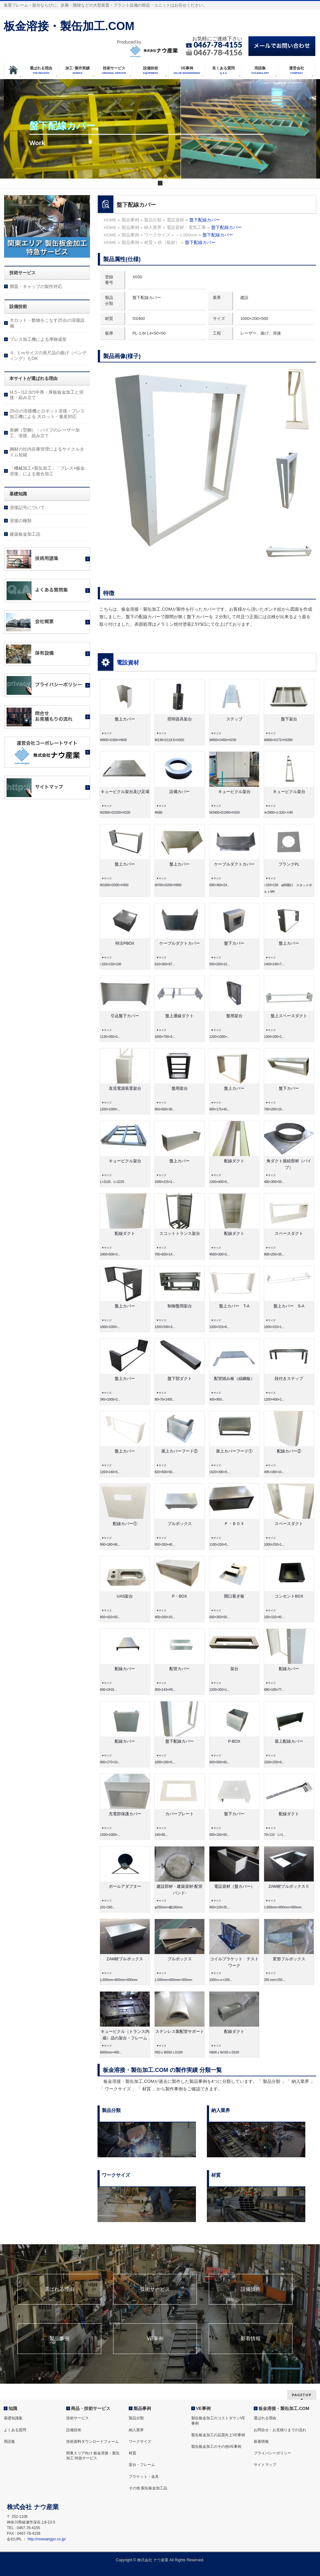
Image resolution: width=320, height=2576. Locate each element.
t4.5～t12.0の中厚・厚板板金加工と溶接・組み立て (47, 395)
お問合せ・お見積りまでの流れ (280, 2430)
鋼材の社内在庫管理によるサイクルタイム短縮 (47, 452)
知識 (12, 2408)
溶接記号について (27, 507)
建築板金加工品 (25, 534)
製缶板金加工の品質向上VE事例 (218, 2435)
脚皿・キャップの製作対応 (36, 286)
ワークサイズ (140, 2441)
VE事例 (155, 2338)
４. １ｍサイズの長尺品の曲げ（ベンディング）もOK (48, 355)
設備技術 (251, 2289)
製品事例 (59, 2338)
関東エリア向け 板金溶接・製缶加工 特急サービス (93, 2455)
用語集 (9, 2441)
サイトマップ (265, 2464)
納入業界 (136, 2430)
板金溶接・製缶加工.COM (69, 26)
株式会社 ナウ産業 (152, 2560)
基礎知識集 (13, 2418)
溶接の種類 (21, 520)
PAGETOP (302, 2395)
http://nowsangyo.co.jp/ (47, 2539)
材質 (132, 2453)
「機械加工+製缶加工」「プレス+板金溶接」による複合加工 (47, 471)
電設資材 (128, 662)
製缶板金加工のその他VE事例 (216, 2446)
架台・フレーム (142, 2464)
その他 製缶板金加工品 (148, 2488)
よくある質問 (15, 2430)
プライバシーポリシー (272, 2453)
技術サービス (155, 2289)
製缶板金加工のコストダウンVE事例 (218, 2420)
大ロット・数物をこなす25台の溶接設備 (47, 323)
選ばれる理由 (59, 2289)
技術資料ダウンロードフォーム (92, 2441)
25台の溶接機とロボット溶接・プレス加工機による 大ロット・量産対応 (47, 413)
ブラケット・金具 (144, 2476)
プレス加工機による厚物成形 (38, 339)
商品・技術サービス (90, 2408)
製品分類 (136, 2418)
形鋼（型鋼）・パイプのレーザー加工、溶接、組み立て (45, 432)
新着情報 (251, 2338)
